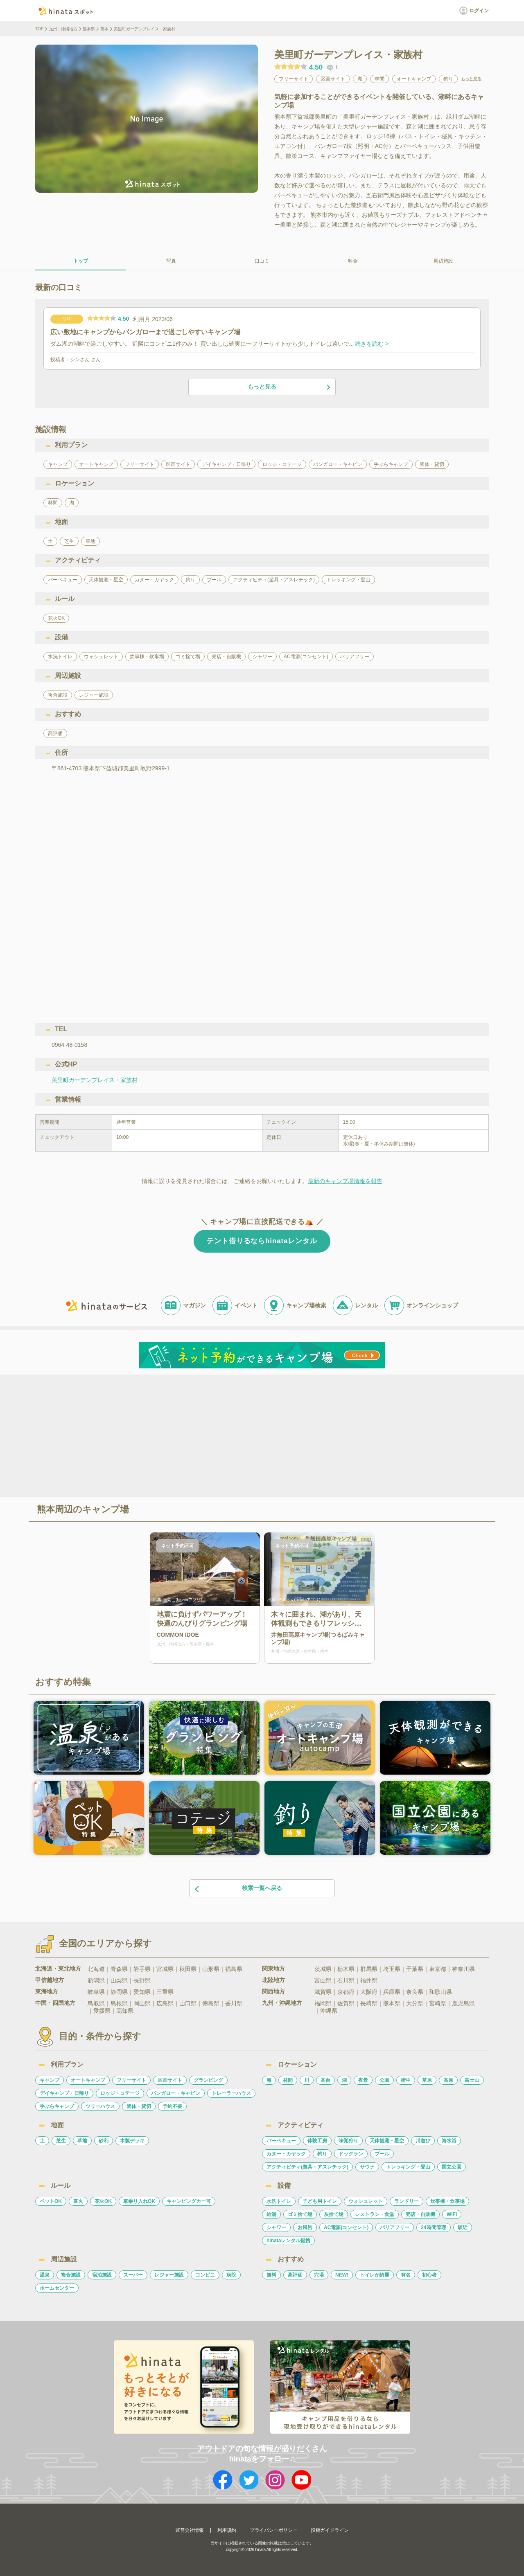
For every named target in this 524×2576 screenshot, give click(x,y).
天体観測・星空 (387, 2141)
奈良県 (414, 1992)
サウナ (367, 2167)
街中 (406, 2080)
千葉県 (414, 1969)
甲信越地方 (49, 1980)
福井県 (368, 1980)
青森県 (119, 1969)
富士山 (472, 2080)
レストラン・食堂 (374, 2214)
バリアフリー (394, 2227)
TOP (39, 29)
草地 (82, 2141)
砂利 (103, 2141)
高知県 (124, 2010)
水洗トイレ (279, 2201)
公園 (384, 2080)
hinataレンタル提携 (288, 2240)
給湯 (271, 2214)
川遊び (423, 2141)
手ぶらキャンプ (57, 2106)
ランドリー (406, 2201)
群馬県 (368, 1969)
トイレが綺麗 (374, 2275)
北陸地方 (273, 1980)
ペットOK (51, 2201)
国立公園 (451, 2167)
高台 (325, 2080)
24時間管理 (433, 2227)
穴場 (319, 2275)
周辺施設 (443, 261)
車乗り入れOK (139, 2201)
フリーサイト (131, 2080)
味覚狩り (348, 2141)
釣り (322, 2154)
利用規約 (226, 2530)
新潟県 (96, 1980)
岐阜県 (96, 1992)
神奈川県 (463, 1969)
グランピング (208, 2080)
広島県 (165, 2003)
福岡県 (323, 2003)
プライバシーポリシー (273, 2530)
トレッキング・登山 (408, 2167)
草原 (427, 2080)
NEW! (341, 2275)
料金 (353, 261)
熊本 (104, 29)
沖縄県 (328, 2010)
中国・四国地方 (55, 2003)
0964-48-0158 (69, 1045)
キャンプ (49, 2080)
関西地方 (273, 1991)
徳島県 (210, 2003)
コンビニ (205, 2275)
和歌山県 (440, 1992)
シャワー (276, 2227)
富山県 (323, 1980)
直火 (78, 2201)
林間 (288, 2080)
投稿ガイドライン (330, 2530)
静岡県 (119, 1992)
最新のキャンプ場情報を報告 (345, 1181)
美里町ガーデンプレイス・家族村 (95, 1080)
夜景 (363, 2080)
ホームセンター (57, 2288)
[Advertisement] (191, 1435)
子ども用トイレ (320, 2201)
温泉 (45, 2275)
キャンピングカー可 (189, 2201)
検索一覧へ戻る (238, 1888)
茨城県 (323, 1969)
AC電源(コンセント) (346, 2227)
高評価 (295, 2275)
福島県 (233, 1969)
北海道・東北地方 (58, 1968)
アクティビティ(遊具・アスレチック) (307, 2167)
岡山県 (142, 2003)
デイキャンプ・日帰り (64, 2093)
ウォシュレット (365, 2201)
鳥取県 (96, 2003)
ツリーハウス (100, 2106)
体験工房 (317, 2141)
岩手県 (142, 1969)
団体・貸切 (138, 2106)
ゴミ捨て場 (300, 2214)
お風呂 (305, 2227)
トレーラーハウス (231, 2093)
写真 (171, 261)
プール (382, 2154)
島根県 (119, 2003)
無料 (271, 2275)
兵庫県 (391, 1992)
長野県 (142, 1980)
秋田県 (187, 1969)
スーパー (133, 2275)
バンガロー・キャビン (175, 2093)
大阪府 (368, 1992)
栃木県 (346, 1969)
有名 (406, 2275)
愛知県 (142, 1992)
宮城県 (165, 1969)
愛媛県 (102, 2010)
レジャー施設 (169, 2275)
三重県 (165, 1992)
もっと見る (471, 79)
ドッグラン (351, 2154)
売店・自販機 (420, 2214)
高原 (448, 2080)
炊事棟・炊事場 (447, 2201)
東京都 (437, 1969)
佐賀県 (346, 2003)
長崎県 (368, 2003)
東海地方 (46, 1991)
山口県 (187, 2003)
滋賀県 (323, 1992)
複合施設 (71, 2275)
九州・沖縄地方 (63, 29)
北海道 (96, 1969)
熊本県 (89, 29)
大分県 (414, 2003)
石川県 (346, 1980)
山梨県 (119, 1980)
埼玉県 (391, 1969)
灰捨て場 (333, 2214)
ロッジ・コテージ (120, 2093)
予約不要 (172, 2106)
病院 (231, 2275)
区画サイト (170, 2080)
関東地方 (273, 1968)
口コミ (262, 261)
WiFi (452, 2214)
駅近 (463, 2227)
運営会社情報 (189, 2530)
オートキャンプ (88, 2080)
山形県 (210, 1969)
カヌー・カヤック (286, 2154)
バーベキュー (281, 2141)
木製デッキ (132, 2141)
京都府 (346, 1992)
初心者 (429, 2275)
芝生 (61, 2141)
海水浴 (449, 2141)
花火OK (103, 2201)
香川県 (233, 2003)
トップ (80, 261)
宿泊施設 (102, 2275)
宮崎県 (437, 2003)
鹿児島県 (463, 2003)
